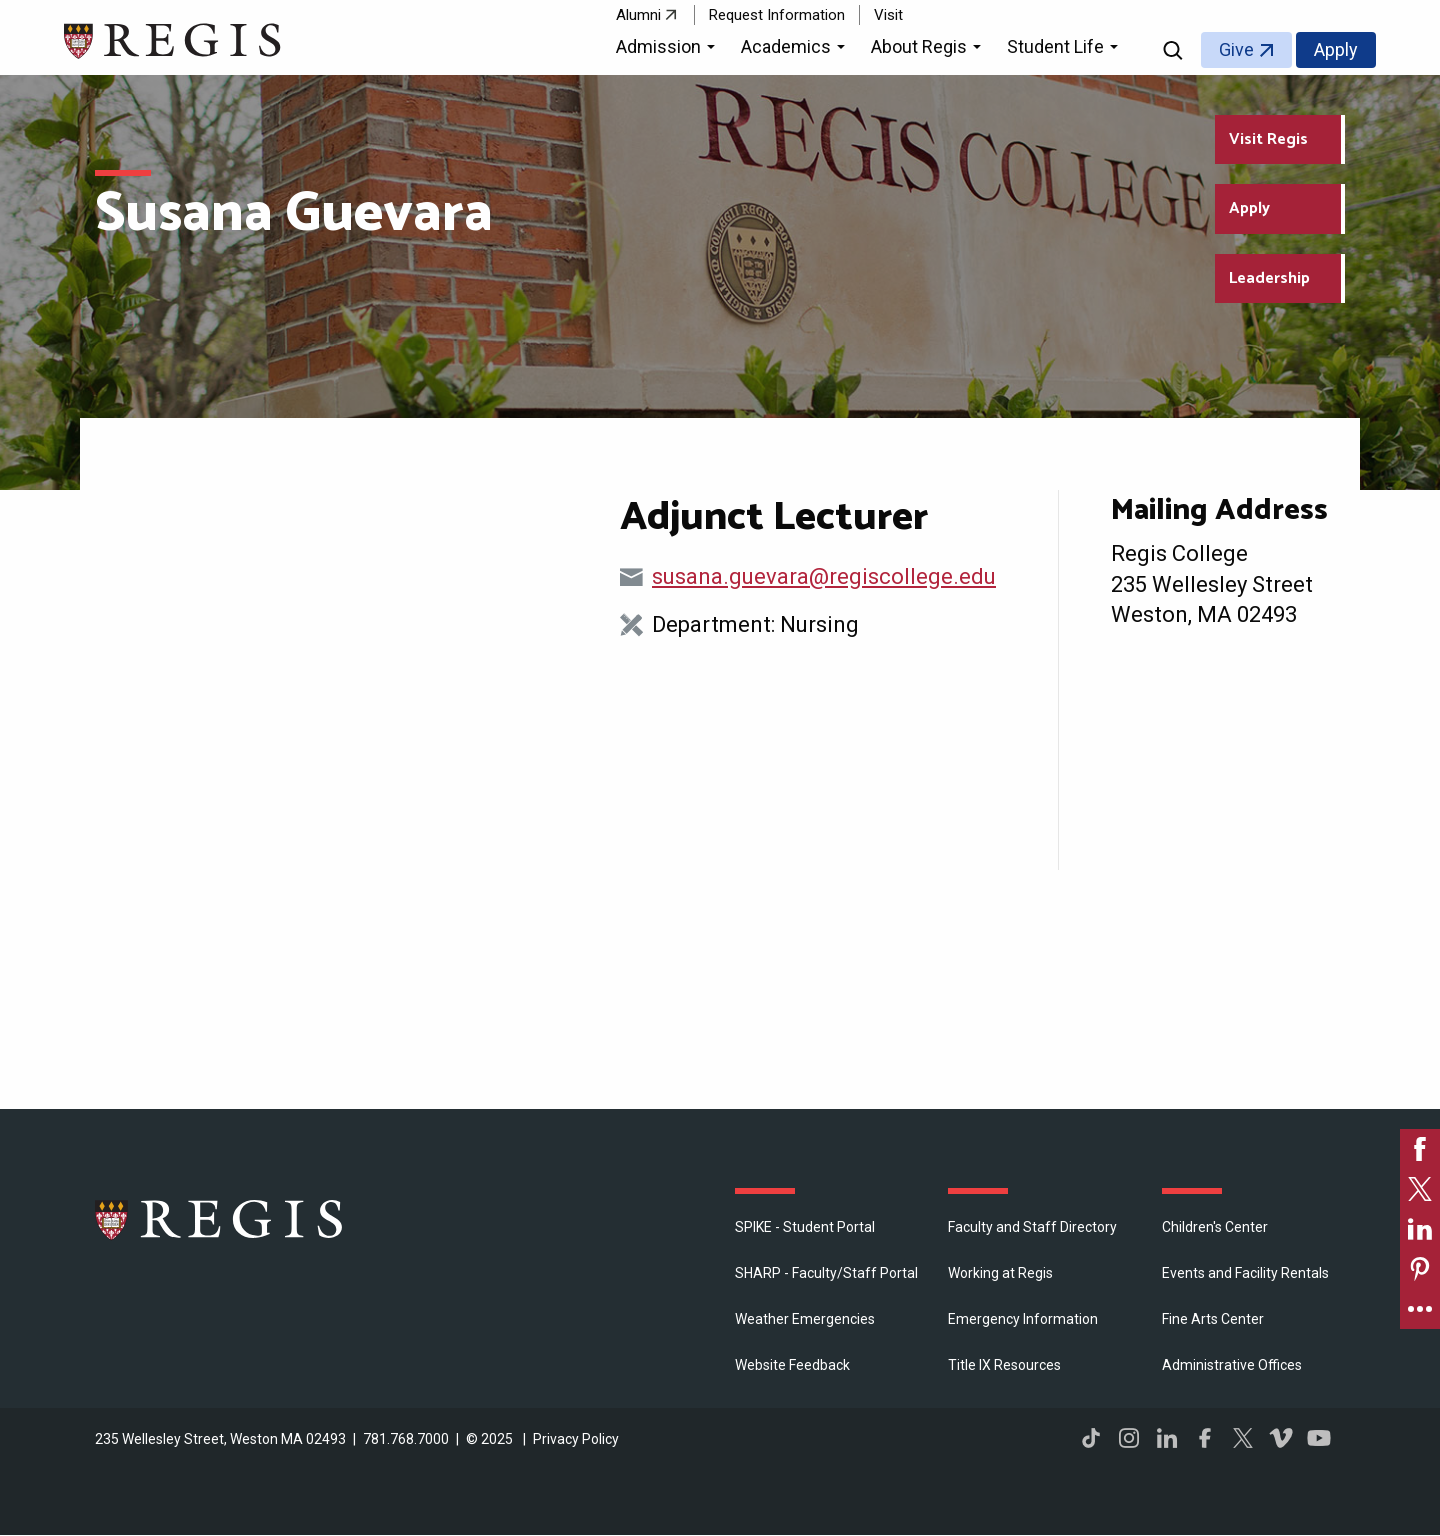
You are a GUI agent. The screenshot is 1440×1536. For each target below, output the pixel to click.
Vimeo (1281, 1438)
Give (1236, 49)
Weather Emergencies (805, 1319)
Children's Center (1215, 1227)
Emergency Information (1023, 1319)
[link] (1420, 1149)
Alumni (638, 15)
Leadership (1269, 278)
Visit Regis (1268, 139)
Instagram (1129, 1438)
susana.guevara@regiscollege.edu (824, 576)
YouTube (1319, 1438)
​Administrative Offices (1232, 1365)
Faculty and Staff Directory (1032, 1227)
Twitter (1243, 1438)
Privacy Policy (576, 1439)
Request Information (777, 15)
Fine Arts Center (1213, 1319)
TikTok (1091, 1438)
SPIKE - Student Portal (805, 1227)
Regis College (220, 1219)
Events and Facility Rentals (1245, 1273)
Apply (1336, 49)
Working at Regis (1000, 1273)
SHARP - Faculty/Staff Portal (826, 1273)
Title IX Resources (1004, 1365)
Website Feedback (792, 1365)
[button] (668, 50)
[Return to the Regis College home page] (173, 38)
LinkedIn (1167, 1438)
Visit (888, 15)
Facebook (1205, 1438)
